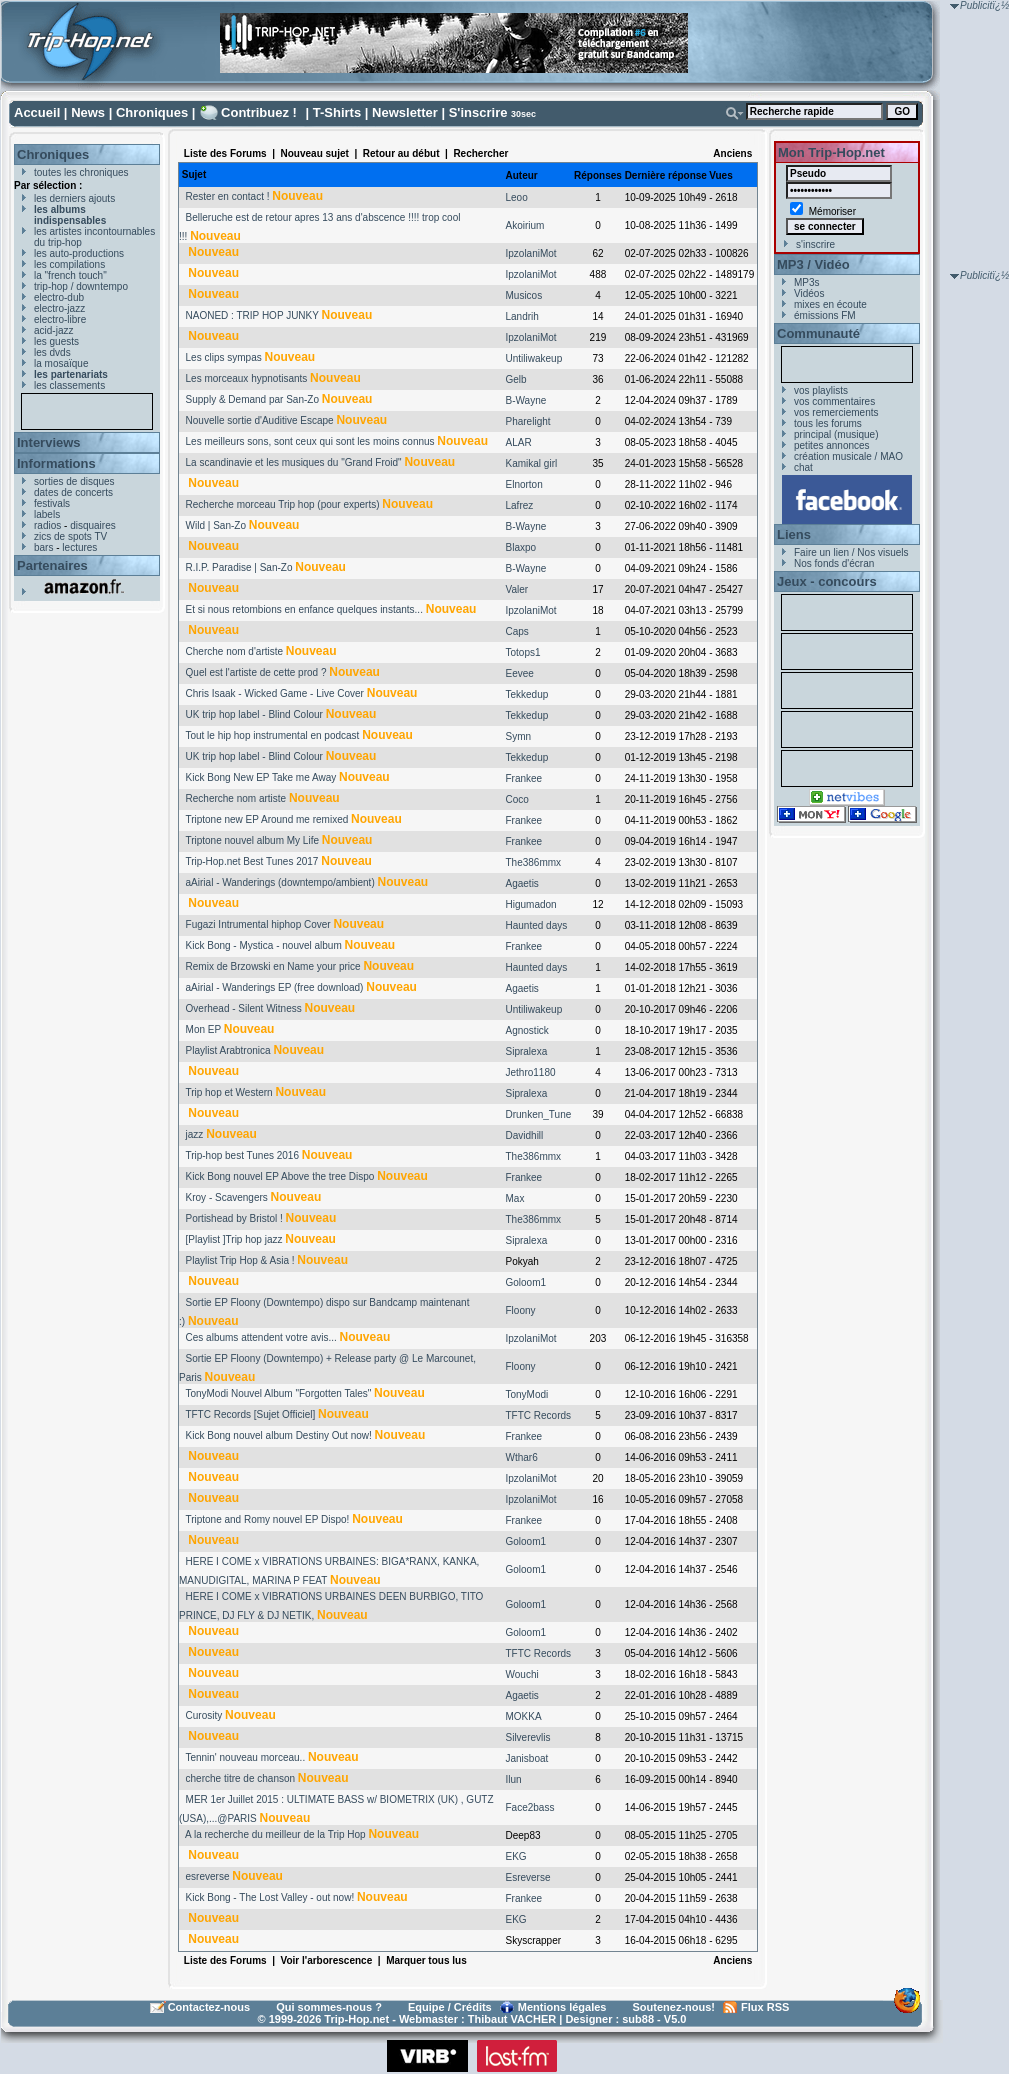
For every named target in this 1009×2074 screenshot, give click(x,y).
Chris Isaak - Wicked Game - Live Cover (275, 693)
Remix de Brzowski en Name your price (273, 966)
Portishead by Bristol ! (234, 1218)
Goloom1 (526, 1282)
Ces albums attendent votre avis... (261, 1337)
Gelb (516, 379)
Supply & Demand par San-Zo (252, 399)
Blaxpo (521, 547)
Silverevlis (528, 1737)
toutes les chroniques (81, 172)
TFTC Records (539, 1415)
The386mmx (534, 862)
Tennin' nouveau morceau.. (245, 1757)
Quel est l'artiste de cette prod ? (256, 672)
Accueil (37, 112)
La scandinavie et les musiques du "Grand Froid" (294, 462)
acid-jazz (53, 330)
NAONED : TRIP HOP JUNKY (252, 315)
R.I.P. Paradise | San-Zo (239, 567)
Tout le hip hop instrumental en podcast (272, 735)
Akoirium (525, 225)
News (88, 112)
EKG (516, 1856)
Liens (794, 534)
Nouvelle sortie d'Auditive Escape (260, 420)
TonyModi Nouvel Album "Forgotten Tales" (278, 1393)
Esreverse (528, 1877)
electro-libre (60, 319)
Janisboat (527, 1758)
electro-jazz (59, 308)
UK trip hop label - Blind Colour (254, 714)
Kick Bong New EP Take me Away (261, 777)
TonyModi (527, 1394)
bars (43, 547)
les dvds (52, 352)
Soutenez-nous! (674, 2007)
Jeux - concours (827, 581)
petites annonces (832, 445)
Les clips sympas (224, 357)
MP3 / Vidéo (813, 264)
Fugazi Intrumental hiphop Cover (258, 924)
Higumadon (531, 904)
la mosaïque (61, 363)
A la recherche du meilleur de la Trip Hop (275, 1834)
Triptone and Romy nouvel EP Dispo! (267, 1519)
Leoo (517, 197)
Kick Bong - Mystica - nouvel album (264, 945)
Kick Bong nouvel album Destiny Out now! (279, 1435)
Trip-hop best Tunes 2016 (242, 1155)
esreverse (208, 1876)
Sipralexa (527, 1051)
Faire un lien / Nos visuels (851, 552)
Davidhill (525, 1135)
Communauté (818, 333)
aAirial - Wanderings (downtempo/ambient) (280, 882)
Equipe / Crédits (450, 2007)
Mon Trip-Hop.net (831, 152)
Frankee (524, 778)
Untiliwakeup (534, 358)
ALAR (519, 442)
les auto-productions (79, 253)
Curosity (204, 1715)
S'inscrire (478, 112)
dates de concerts (73, 492)
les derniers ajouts (74, 198)
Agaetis (522, 883)
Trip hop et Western (228, 1092)
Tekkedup (527, 694)
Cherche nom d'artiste (235, 651)
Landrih (522, 316)
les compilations (69, 264)
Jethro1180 (531, 1072)
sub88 (638, 2019)
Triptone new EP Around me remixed (266, 819)
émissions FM (825, 315)
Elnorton (524, 484)
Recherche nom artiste (236, 798)
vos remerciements (836, 412)
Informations (56, 463)
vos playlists (821, 390)
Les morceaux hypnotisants (247, 378)
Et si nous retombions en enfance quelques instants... (304, 609)
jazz (195, 1134)
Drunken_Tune (539, 1114)
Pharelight (528, 421)
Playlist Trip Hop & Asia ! (240, 1260)
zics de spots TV (70, 536)
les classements (69, 385)
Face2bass (530, 1807)
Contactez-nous (209, 2007)
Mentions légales (562, 2007)
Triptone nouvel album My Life (252, 840)
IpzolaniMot (531, 253)
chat (803, 467)
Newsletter (405, 112)
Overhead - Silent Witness (244, 1008)
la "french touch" (70, 275)
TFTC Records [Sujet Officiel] (250, 1414)
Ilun (514, 1779)
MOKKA (524, 1716)
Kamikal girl (532, 463)
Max (515, 1198)
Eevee (520, 673)
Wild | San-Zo (216, 525)
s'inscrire (815, 244)
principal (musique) (836, 434)
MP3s (807, 282)
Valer (517, 589)
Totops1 (523, 652)
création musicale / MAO (848, 456)
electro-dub (59, 297)
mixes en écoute (830, 304)
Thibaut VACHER (512, 2019)
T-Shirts (337, 112)
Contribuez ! (259, 112)
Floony (521, 1310)
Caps (517, 631)
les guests (56, 341)
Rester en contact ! (228, 196)
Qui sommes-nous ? (329, 2007)
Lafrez (520, 505)
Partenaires (52, 565)
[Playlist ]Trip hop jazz (234, 1239)
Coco (517, 799)
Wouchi (522, 1674)
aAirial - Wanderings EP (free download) (275, 987)
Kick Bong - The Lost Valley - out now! (270, 1897)
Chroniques (152, 112)
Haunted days (537, 925)
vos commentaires (834, 401)
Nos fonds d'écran (834, 563)
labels (47, 514)
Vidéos (809, 293)
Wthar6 (522, 1457)
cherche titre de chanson (241, 1778)
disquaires (93, 525)
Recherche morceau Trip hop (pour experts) (283, 504)
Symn (519, 736)
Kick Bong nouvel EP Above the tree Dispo (280, 1176)
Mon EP (203, 1029)
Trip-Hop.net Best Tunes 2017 (251, 861)
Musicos (524, 295)
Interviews (49, 442)
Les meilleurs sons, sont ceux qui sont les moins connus (310, 441)
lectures (79, 547)
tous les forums (828, 423)
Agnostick (527, 1030)
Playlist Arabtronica (228, 1050)
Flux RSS (765, 2007)
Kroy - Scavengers (227, 1197)
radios (47, 525)
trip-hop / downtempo (81, 286)
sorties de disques (74, 481)
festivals (52, 503)
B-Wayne (526, 400)
